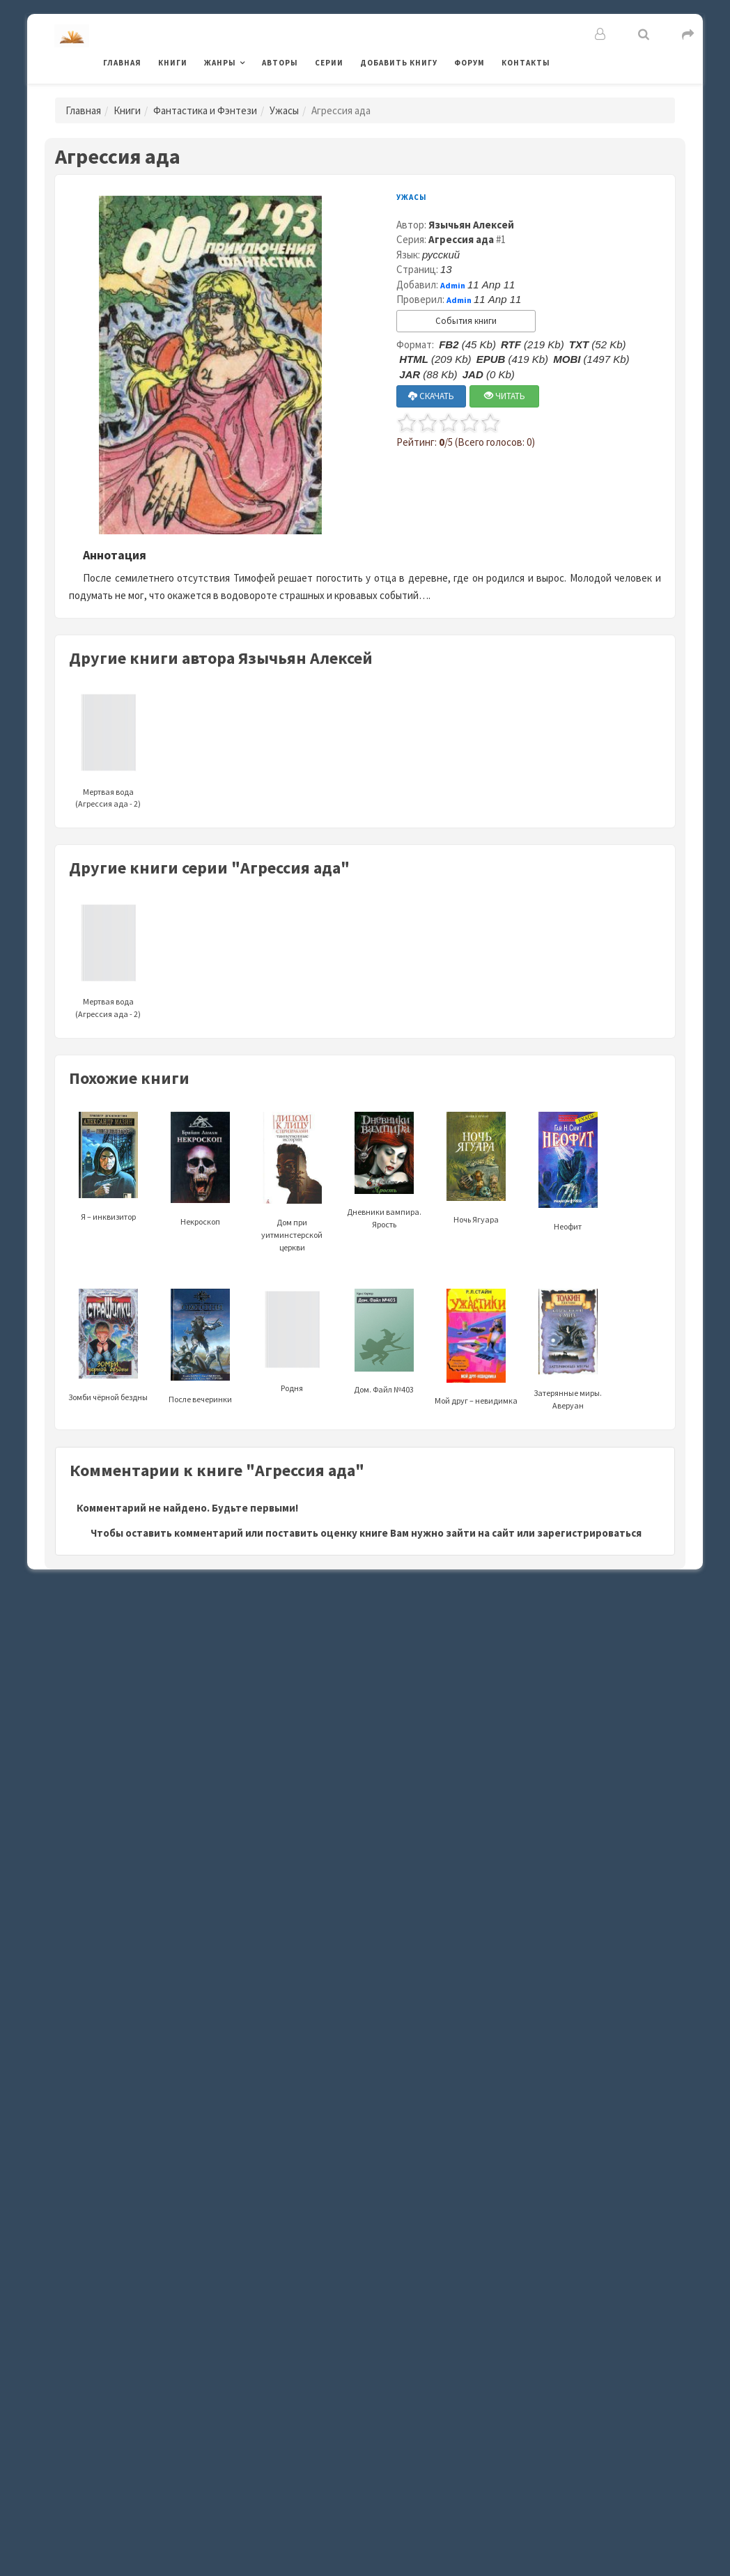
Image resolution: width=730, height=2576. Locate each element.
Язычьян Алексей (471, 224)
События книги (466, 321)
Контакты (526, 63)
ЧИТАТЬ (504, 396)
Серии (329, 63)
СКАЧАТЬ (431, 396)
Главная (122, 63)
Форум (469, 63)
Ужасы (284, 110)
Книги (172, 63)
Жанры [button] (220, 63)
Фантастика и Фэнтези (205, 110)
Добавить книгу (398, 63)
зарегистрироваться (589, 1532)
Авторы (280, 63)
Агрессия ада (461, 239)
